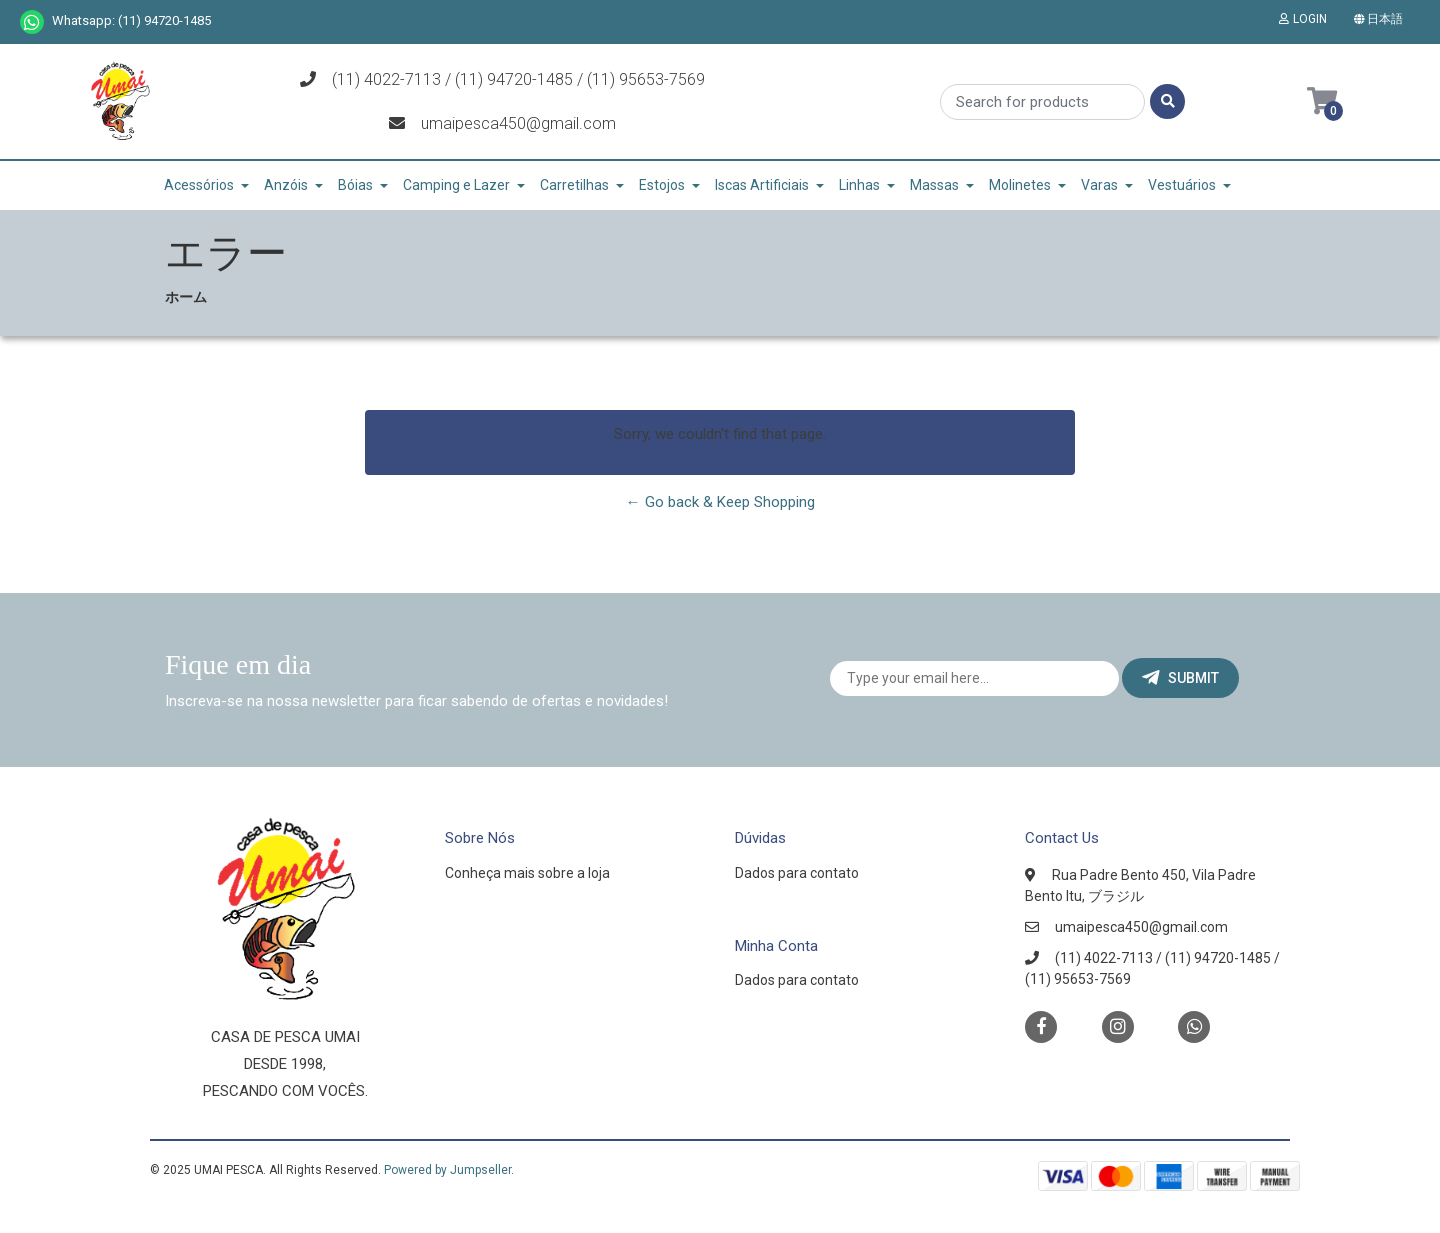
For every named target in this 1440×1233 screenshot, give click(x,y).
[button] (1382, 19)
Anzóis (286, 185)
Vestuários (1182, 185)
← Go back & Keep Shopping (720, 502)
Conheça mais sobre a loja (527, 873)
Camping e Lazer (456, 185)
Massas (934, 185)
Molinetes (1020, 185)
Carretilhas (574, 185)
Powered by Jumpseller (447, 1170)
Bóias (355, 185)
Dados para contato (797, 873)
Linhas (859, 185)
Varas (1099, 185)
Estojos (662, 185)
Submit (1180, 678)
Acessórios (199, 185)
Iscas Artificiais (762, 185)
